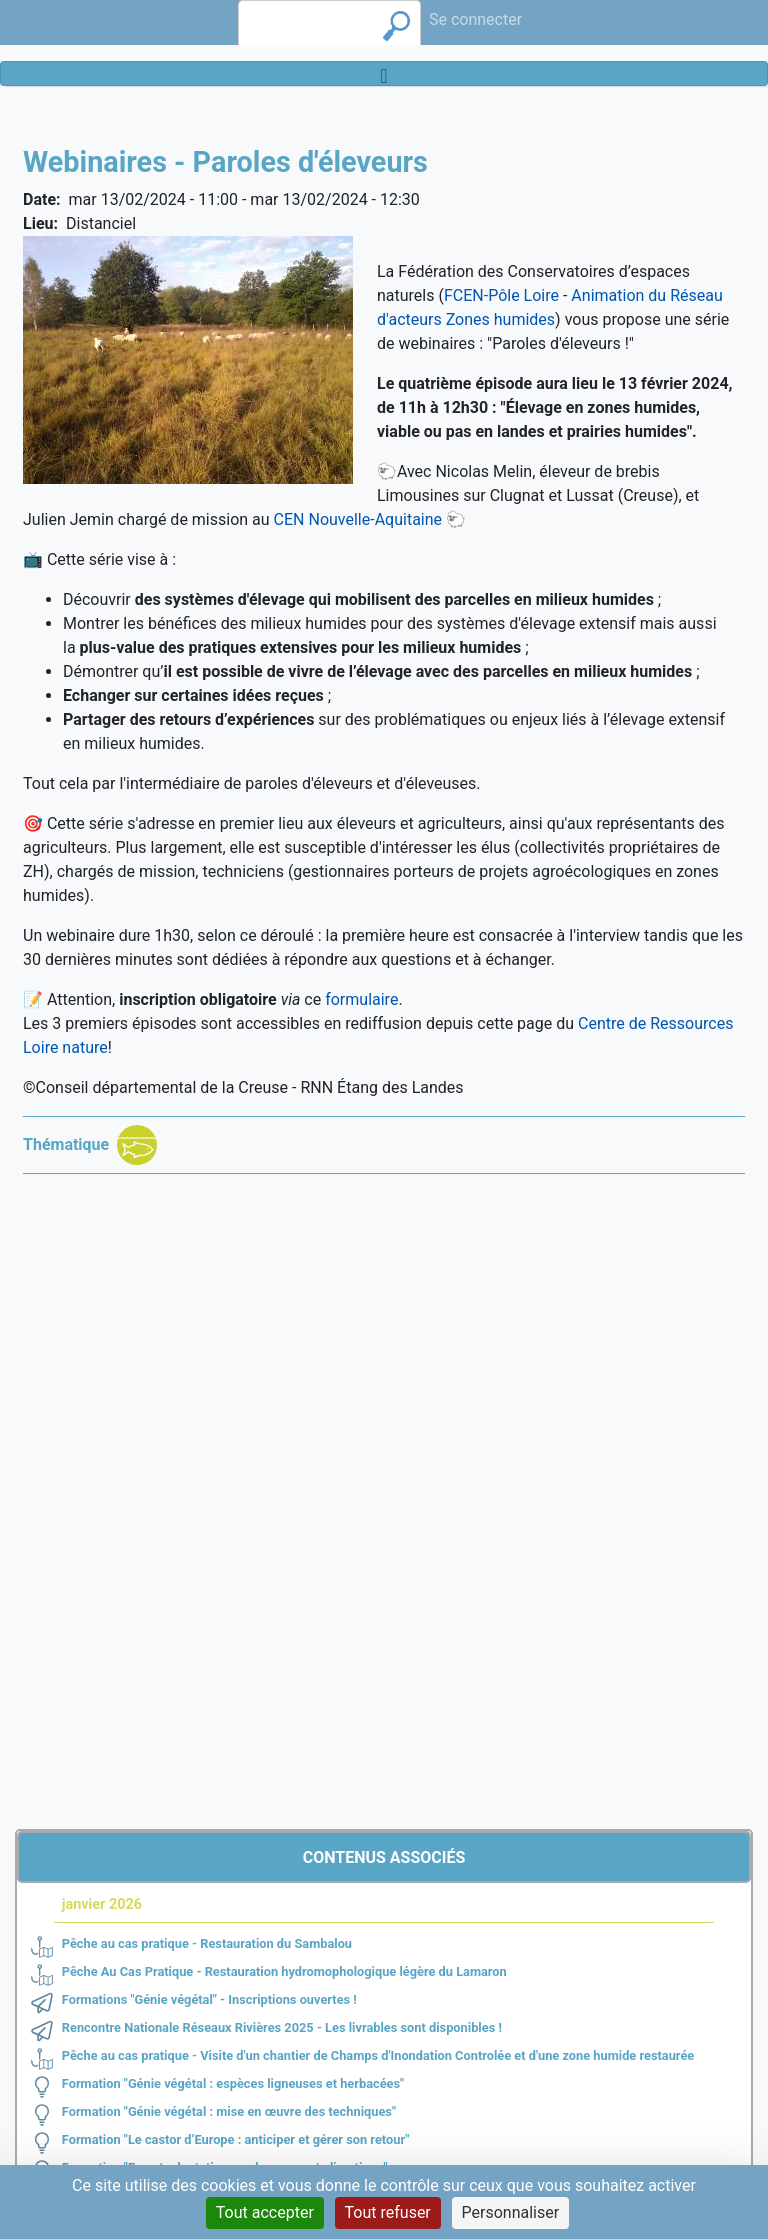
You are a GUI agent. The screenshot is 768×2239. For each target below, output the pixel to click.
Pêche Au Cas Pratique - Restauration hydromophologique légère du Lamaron (284, 1971)
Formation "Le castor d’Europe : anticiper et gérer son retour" (235, 2139)
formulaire (361, 999)
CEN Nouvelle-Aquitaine (358, 519)
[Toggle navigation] (384, 73)
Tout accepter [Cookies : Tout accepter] (265, 2212)
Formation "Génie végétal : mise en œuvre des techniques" (229, 2111)
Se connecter (475, 19)
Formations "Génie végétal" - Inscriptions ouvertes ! (209, 1999)
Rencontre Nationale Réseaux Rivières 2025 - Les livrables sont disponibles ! (282, 2027)
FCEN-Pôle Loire (501, 295)
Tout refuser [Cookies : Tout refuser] (388, 2212)
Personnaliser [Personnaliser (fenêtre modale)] (511, 2212)
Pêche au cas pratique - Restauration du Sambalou (207, 1943)
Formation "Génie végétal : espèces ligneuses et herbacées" (233, 2083)
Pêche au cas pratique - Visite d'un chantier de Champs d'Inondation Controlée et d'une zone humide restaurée (378, 2055)
